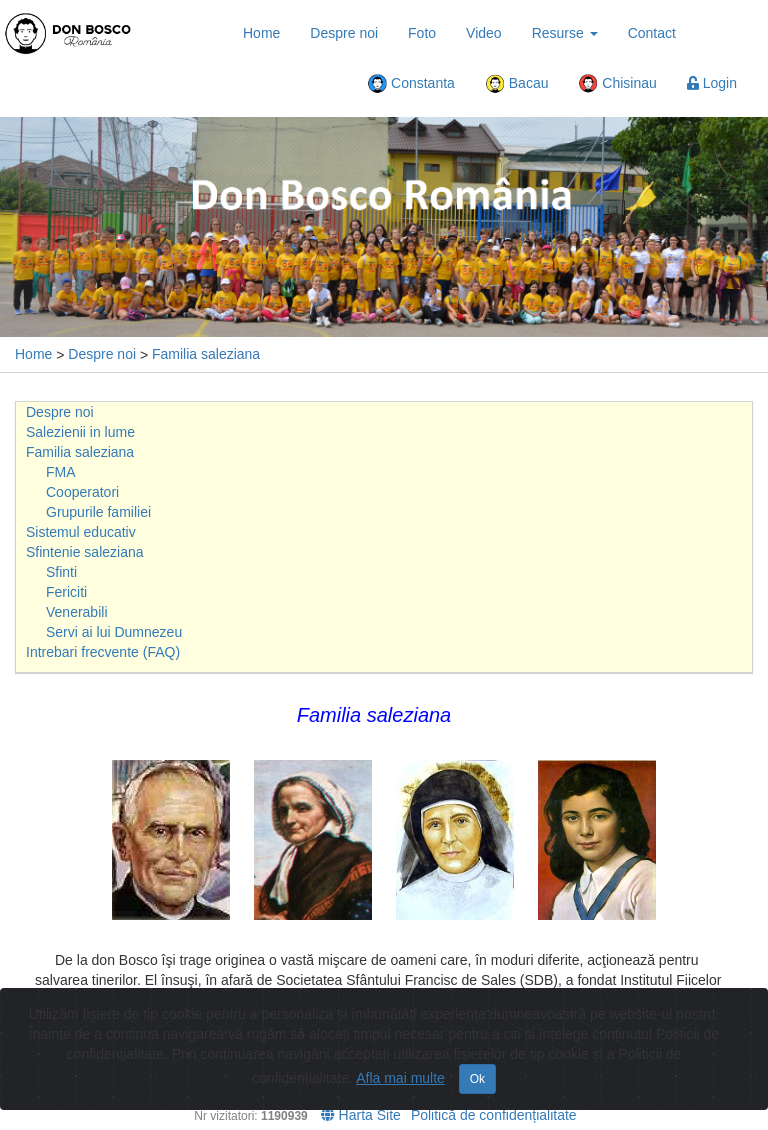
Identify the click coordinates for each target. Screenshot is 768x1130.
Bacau (517, 84)
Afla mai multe (400, 1078)
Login (712, 83)
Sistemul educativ (81, 532)
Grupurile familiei (98, 512)
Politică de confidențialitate (494, 1115)
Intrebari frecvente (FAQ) (103, 652)
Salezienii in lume (80, 432)
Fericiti (66, 592)
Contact (652, 33)
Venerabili (77, 612)
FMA (61, 472)
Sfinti (61, 572)
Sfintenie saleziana (85, 552)
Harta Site (361, 1115)
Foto (422, 33)
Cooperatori (82, 492)
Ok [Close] (477, 1079)
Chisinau (617, 84)
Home (261, 33)
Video (484, 33)
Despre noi (344, 33)
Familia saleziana (206, 354)
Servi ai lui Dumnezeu (114, 632)
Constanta (411, 84)
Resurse (565, 33)
